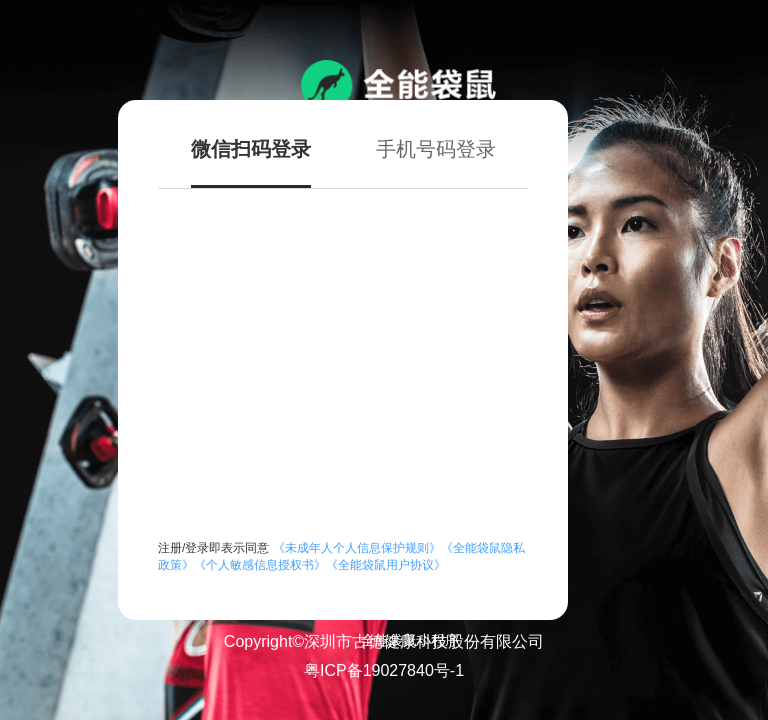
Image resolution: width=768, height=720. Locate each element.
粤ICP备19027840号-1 (384, 670)
